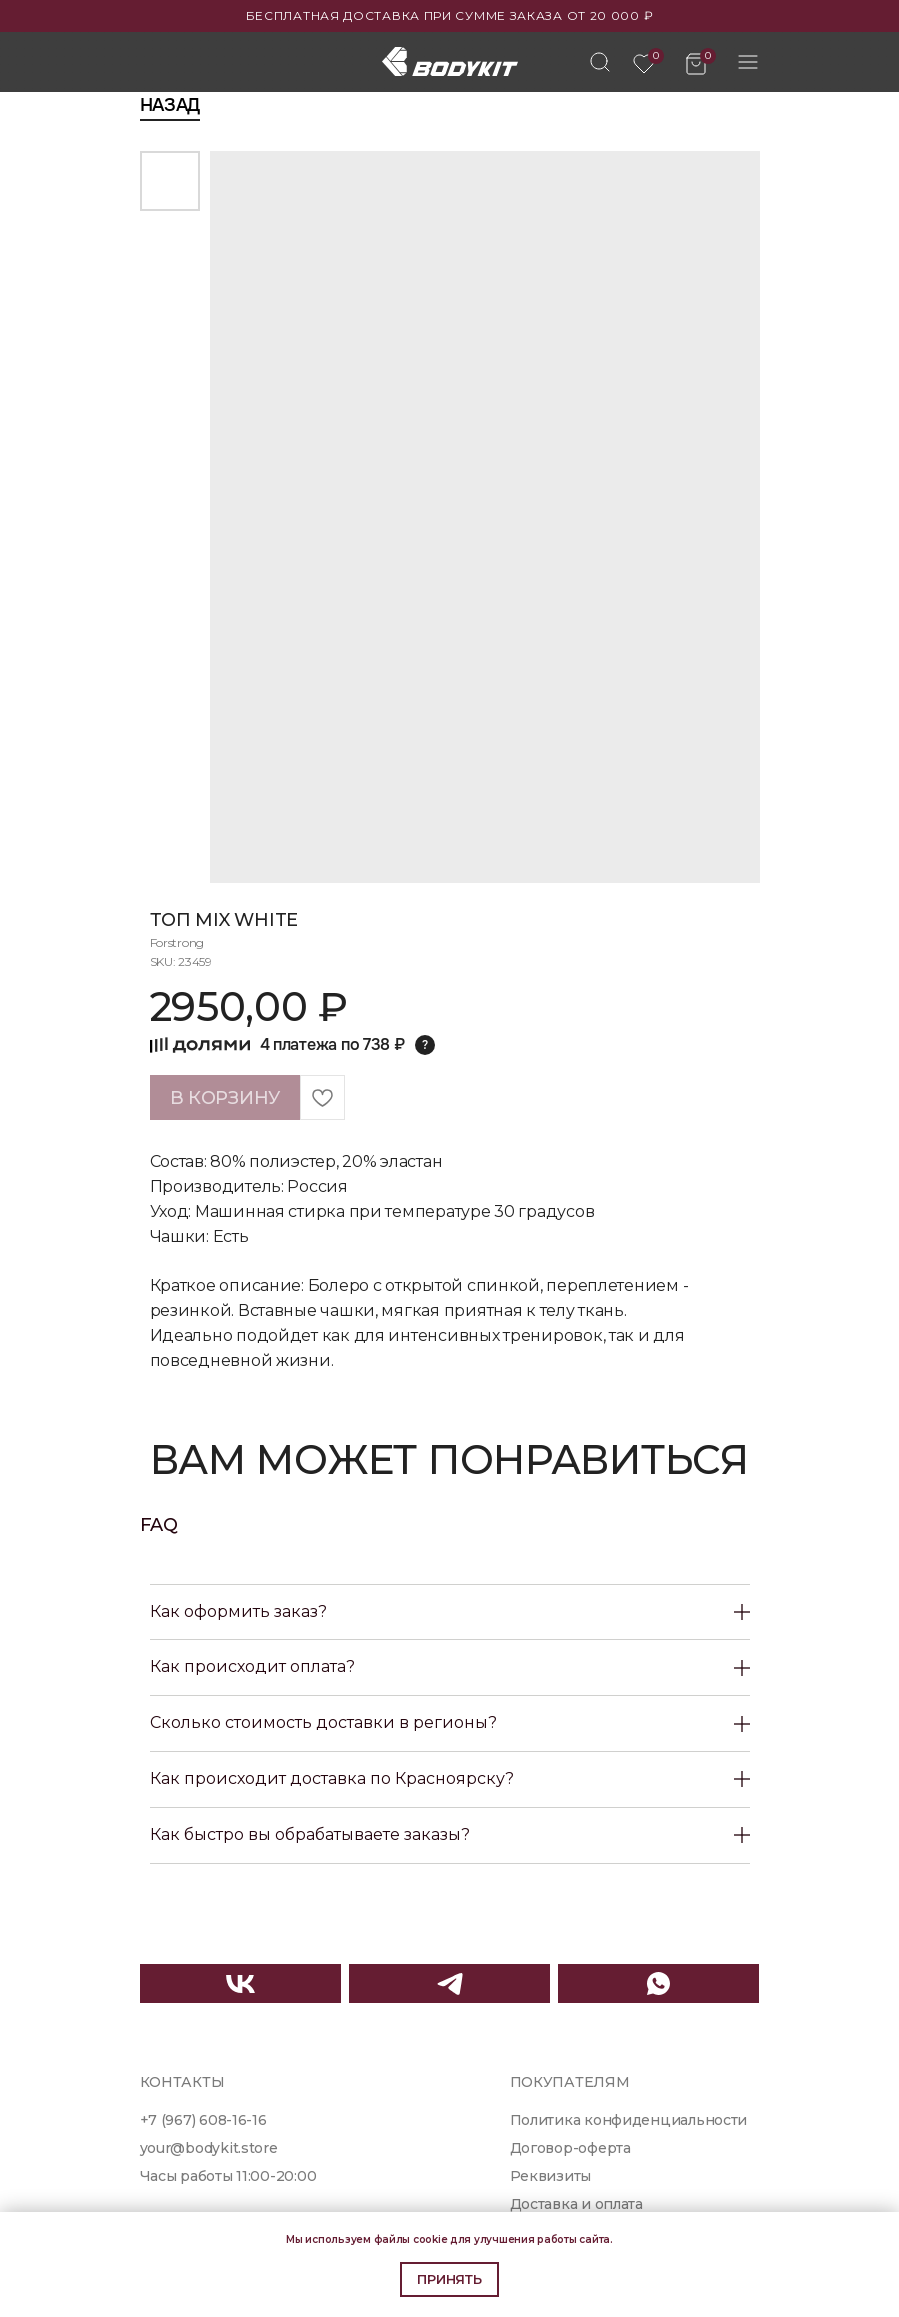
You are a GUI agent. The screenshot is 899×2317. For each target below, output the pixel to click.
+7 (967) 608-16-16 (203, 2120)
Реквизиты (551, 2176)
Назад (170, 105)
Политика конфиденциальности (629, 2120)
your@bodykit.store (209, 2148)
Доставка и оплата (576, 2204)
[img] (600, 62)
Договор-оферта (570, 2148)
